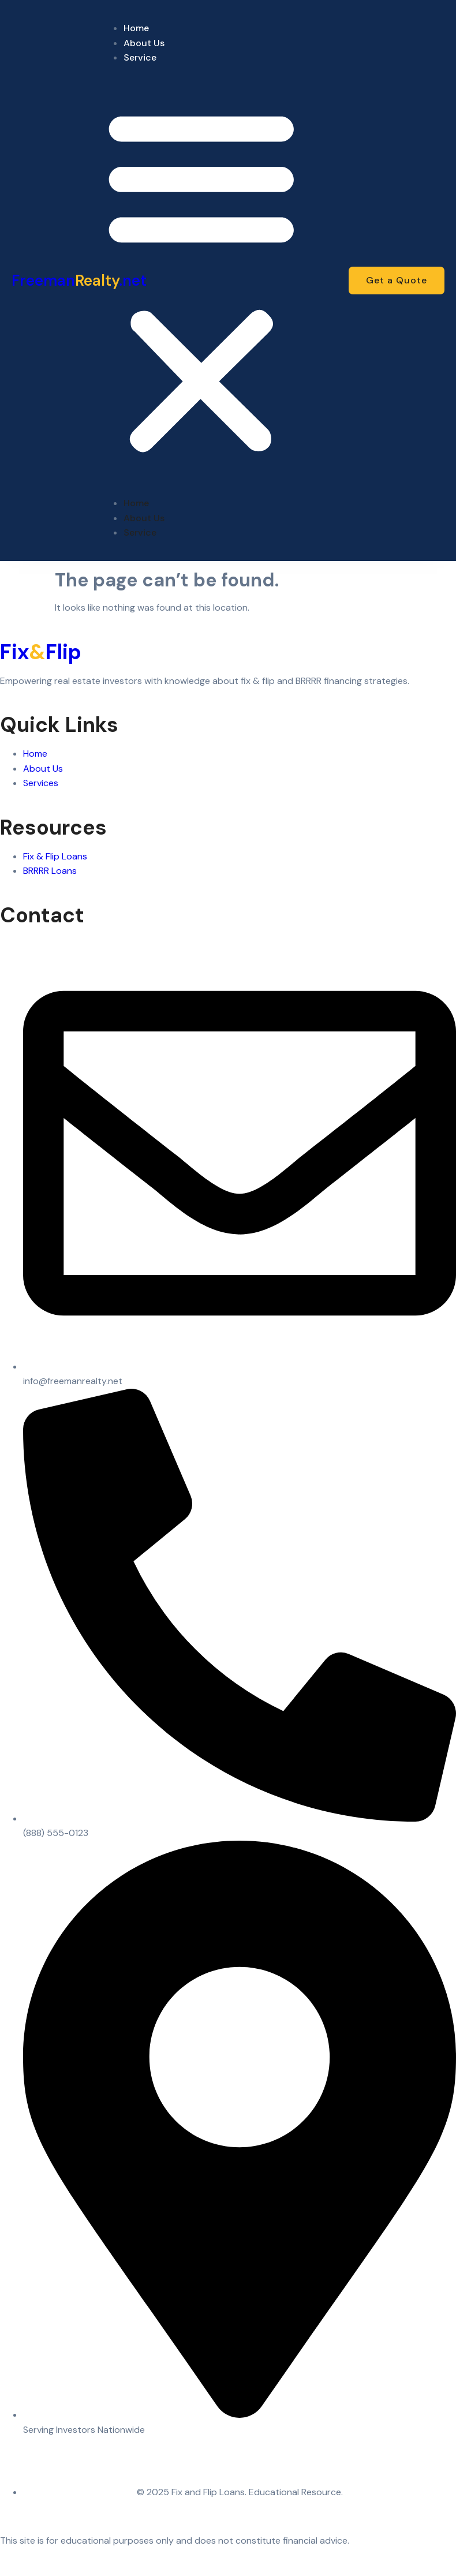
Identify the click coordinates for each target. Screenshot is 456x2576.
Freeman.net (79, 280)
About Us (144, 43)
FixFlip (40, 652)
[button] (201, 280)
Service (140, 57)
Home (136, 28)
